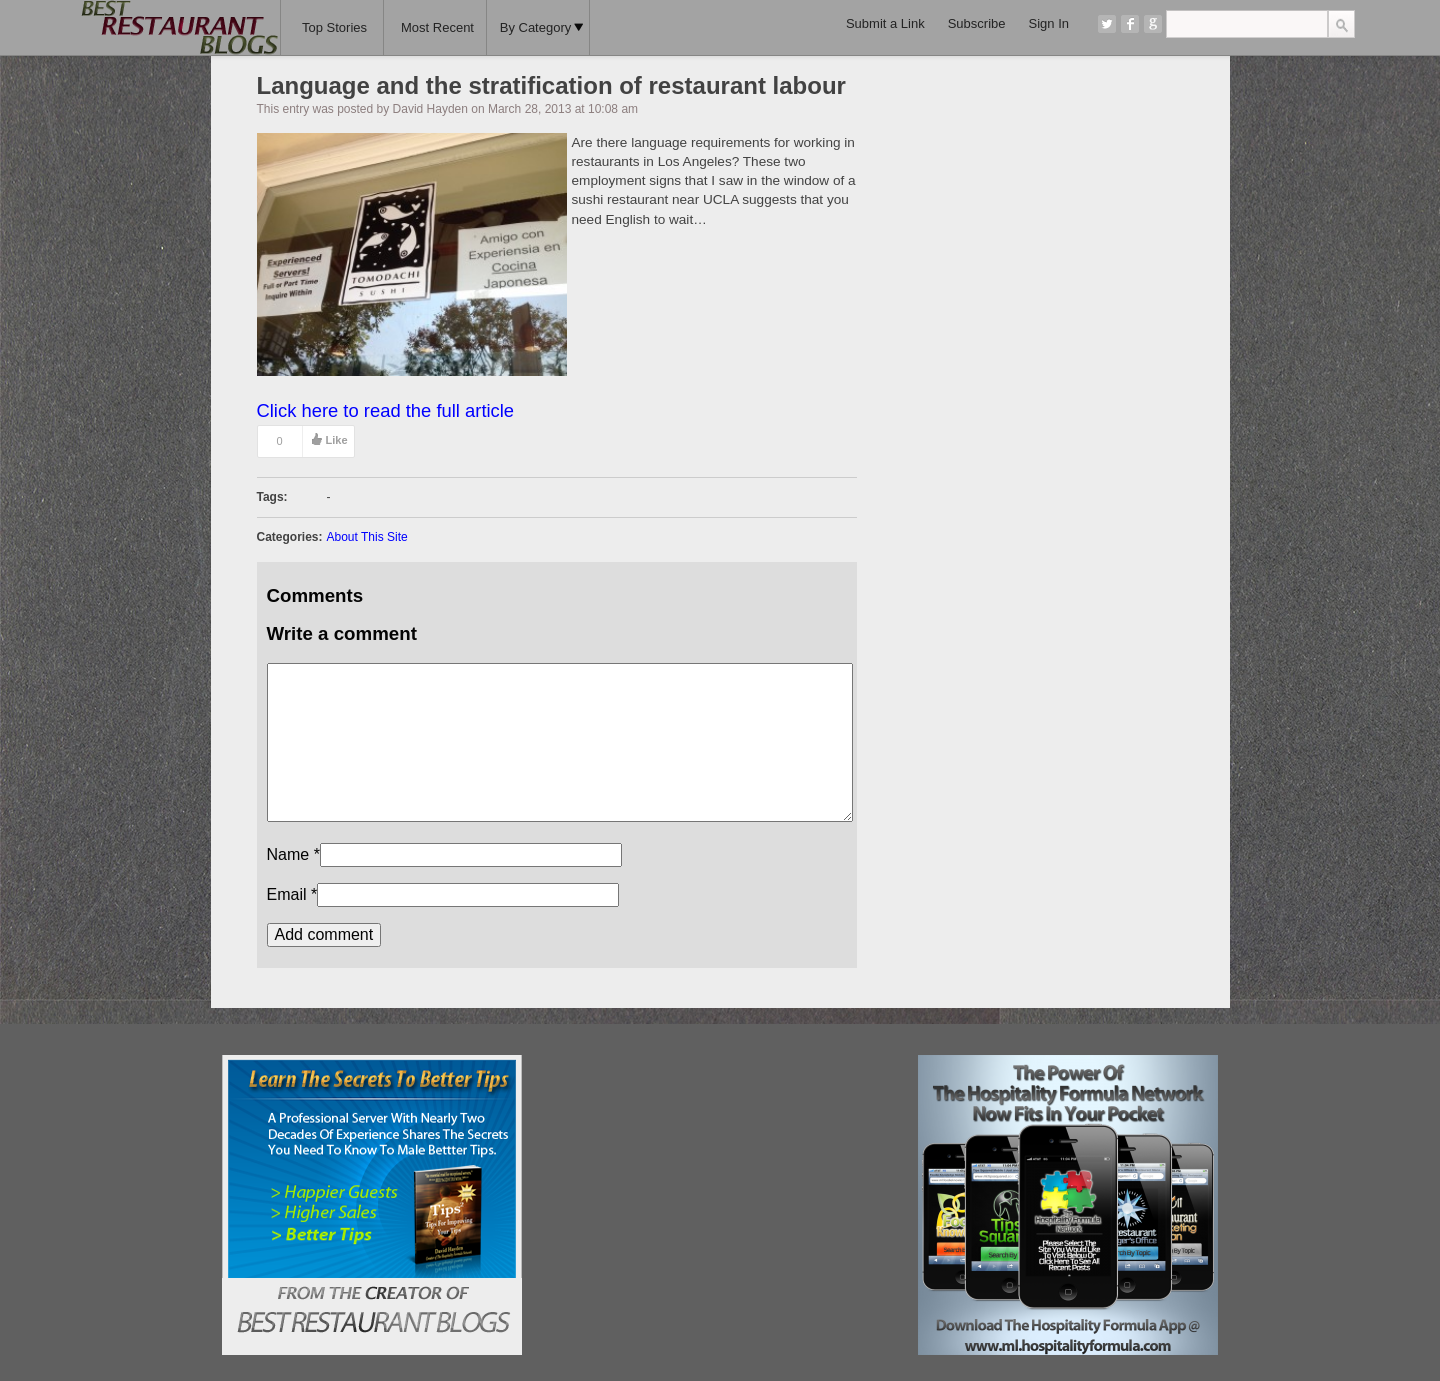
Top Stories (334, 27)
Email (287, 894)
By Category (542, 27)
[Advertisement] (719, 1180)
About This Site (367, 537)
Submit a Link (885, 23)
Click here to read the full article (386, 410)
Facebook (1130, 24)
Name (288, 854)
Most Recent (437, 27)
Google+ (1153, 24)
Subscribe (977, 23)
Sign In (1049, 23)
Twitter (1107, 24)
